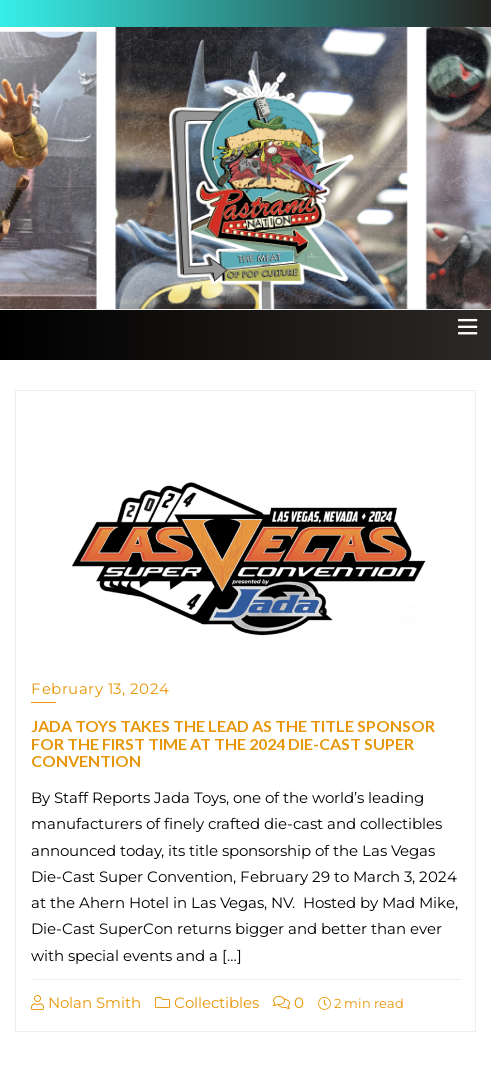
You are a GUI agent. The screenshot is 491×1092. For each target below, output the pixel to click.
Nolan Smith (86, 1002)
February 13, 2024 (100, 688)
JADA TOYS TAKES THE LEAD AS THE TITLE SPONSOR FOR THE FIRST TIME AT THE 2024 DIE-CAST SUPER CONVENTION (233, 743)
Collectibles (207, 1002)
